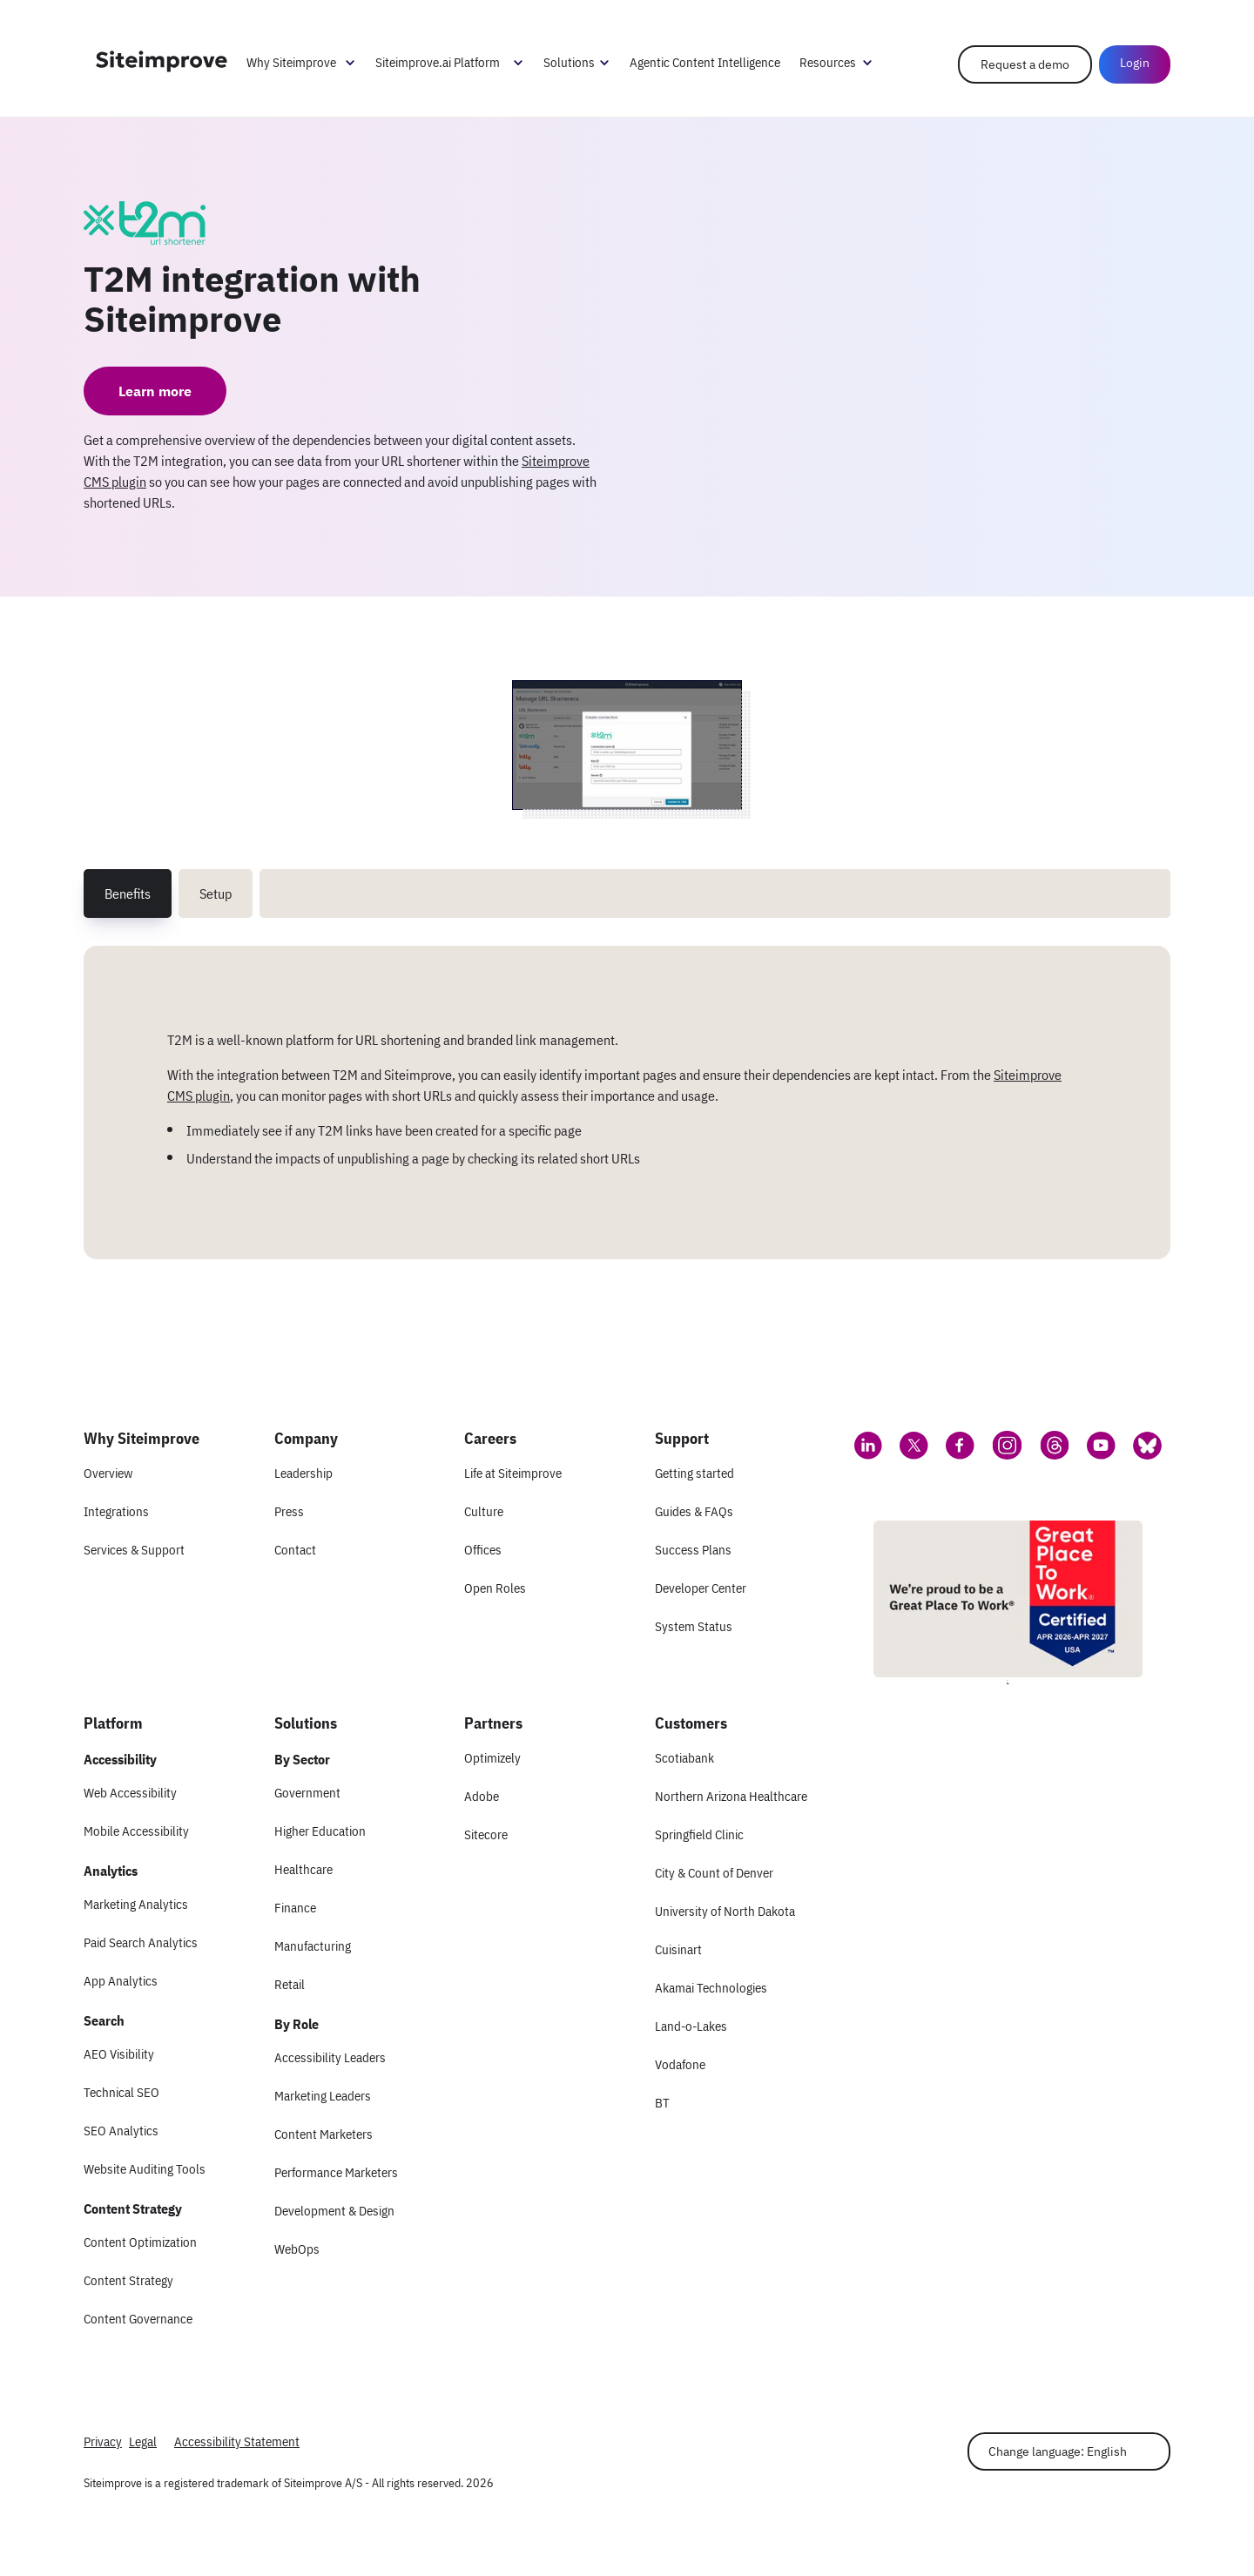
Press (289, 1511)
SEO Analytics (121, 2130)
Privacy (103, 2441)
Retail (289, 1984)
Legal (143, 2441)
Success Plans (693, 1549)
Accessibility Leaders (330, 2057)
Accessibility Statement (237, 2441)
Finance (295, 1907)
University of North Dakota (725, 1911)
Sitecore (486, 1834)
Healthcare (303, 1869)
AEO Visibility (119, 2054)
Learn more (155, 391)
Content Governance (138, 2318)
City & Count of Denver (714, 1873)
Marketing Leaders (322, 2095)
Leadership (303, 1473)
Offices (483, 1549)
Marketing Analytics (136, 1904)
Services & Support (134, 1549)
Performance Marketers (336, 2172)
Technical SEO (121, 2092)
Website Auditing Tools (145, 2169)
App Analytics (121, 1980)
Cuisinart (678, 1949)
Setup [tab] (215, 893)
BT (662, 2102)
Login (1135, 63)
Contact (295, 1549)
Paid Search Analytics (141, 1942)
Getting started (694, 1473)
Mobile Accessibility (136, 1831)
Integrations (116, 1511)
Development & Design (334, 2210)
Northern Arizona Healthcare (731, 1796)
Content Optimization (140, 2242)
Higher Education (320, 1831)
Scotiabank (684, 1758)
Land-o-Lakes (691, 2026)
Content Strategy (128, 2280)
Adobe (481, 1796)
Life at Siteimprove (513, 1473)
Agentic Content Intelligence (705, 62)
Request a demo (1025, 64)
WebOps (297, 2249)
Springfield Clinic (699, 1834)
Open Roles (495, 1588)
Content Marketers (323, 2134)
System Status (693, 1626)
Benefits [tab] (127, 893)
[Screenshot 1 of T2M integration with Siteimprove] (627, 745)
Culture (483, 1511)
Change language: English (1057, 2451)
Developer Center (700, 1588)
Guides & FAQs (694, 1511)
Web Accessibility (130, 1792)
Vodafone (680, 2064)
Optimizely (492, 1758)
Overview (108, 1473)
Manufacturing (312, 1946)
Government (307, 1792)
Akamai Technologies (711, 1987)
